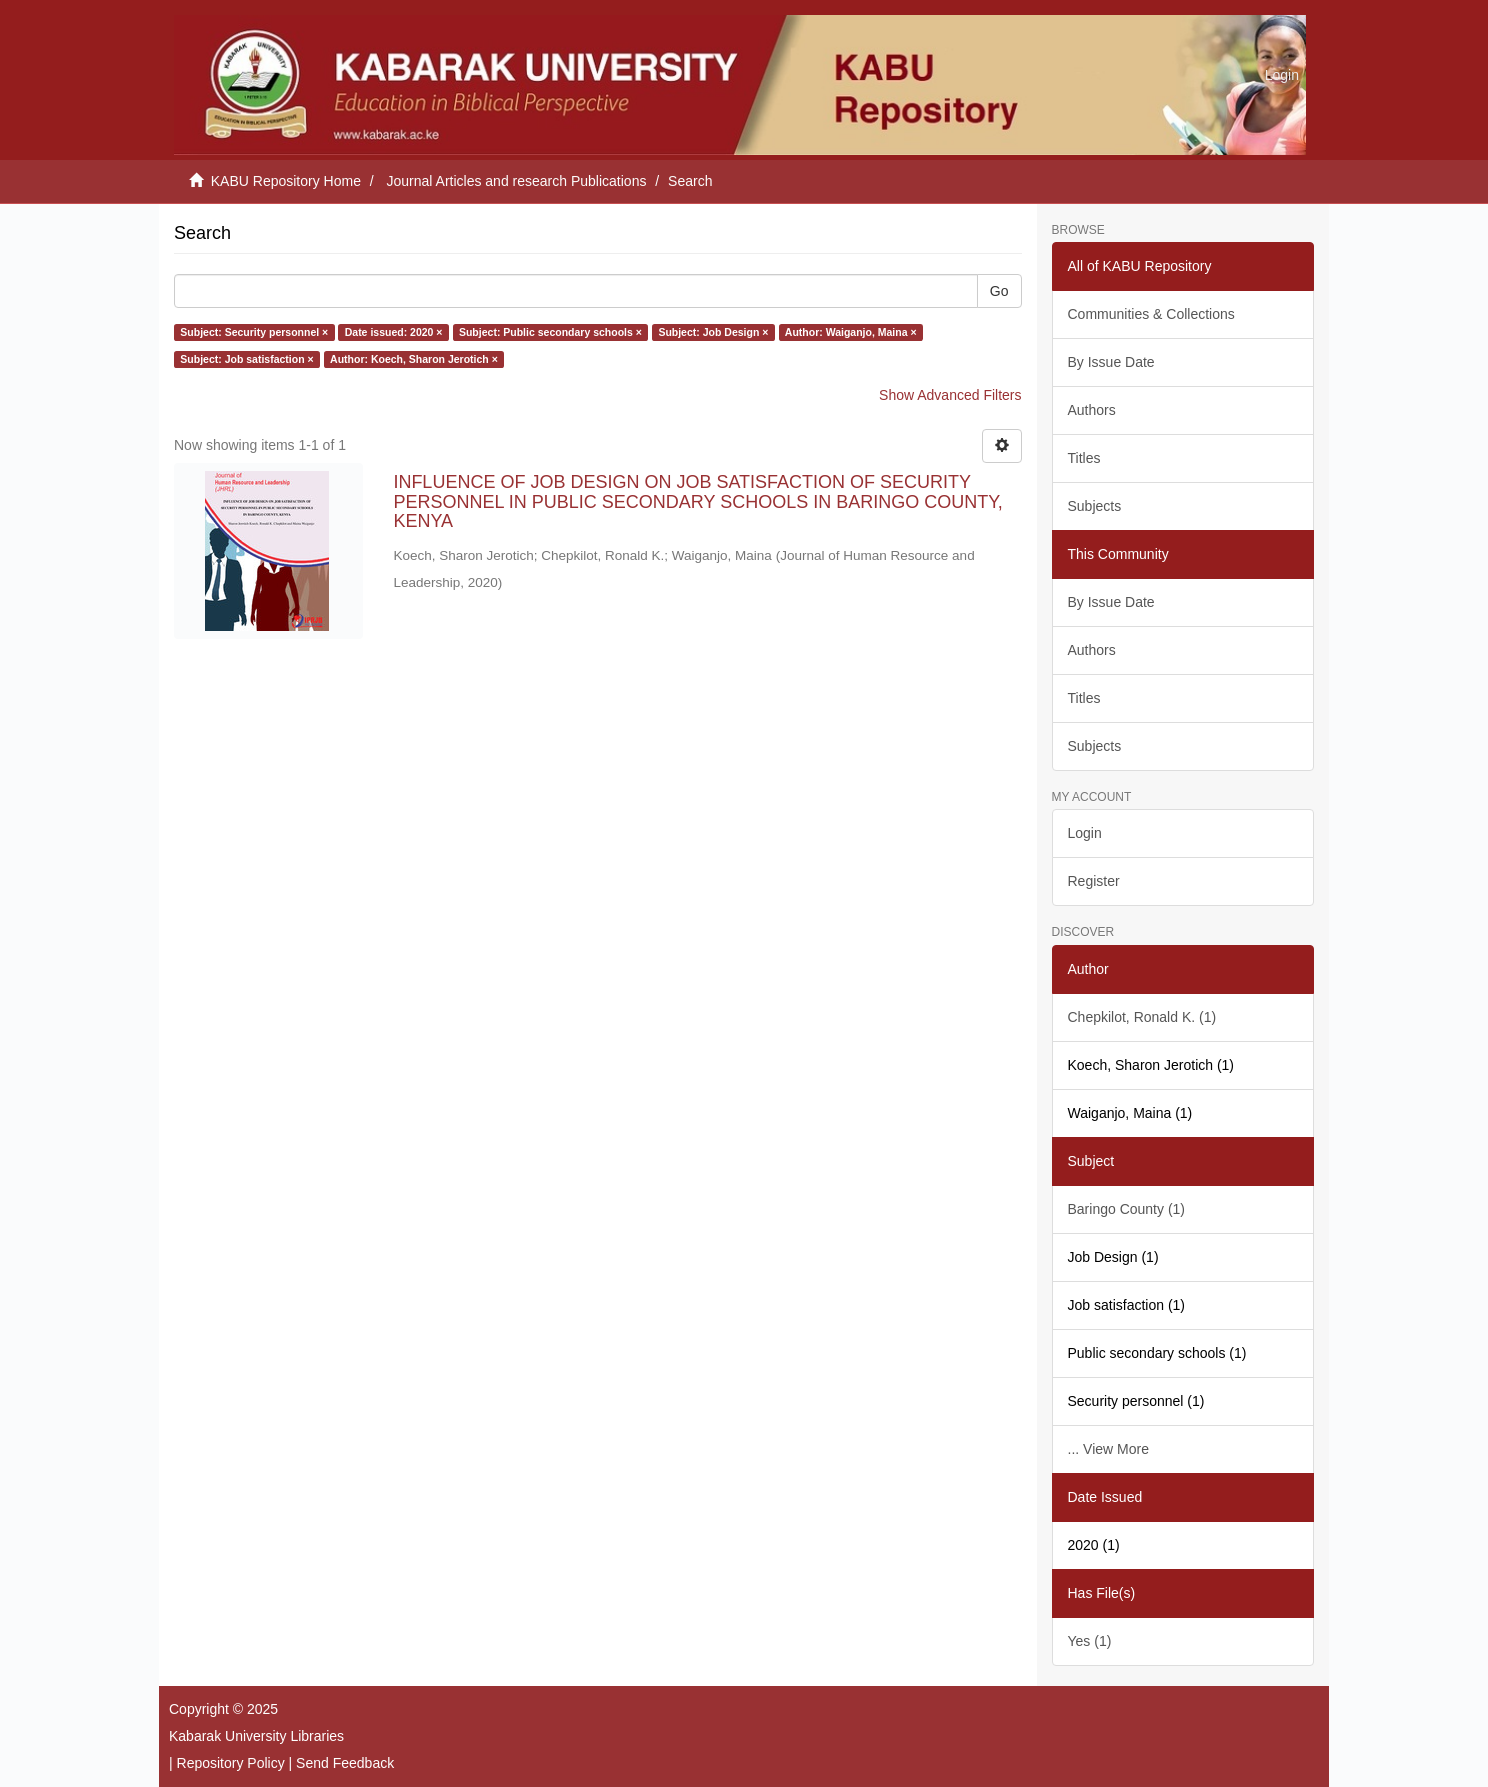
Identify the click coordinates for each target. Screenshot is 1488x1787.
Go (999, 291)
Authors (1092, 410)
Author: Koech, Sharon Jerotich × (414, 359)
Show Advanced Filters (950, 395)
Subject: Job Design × (713, 332)
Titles (1084, 458)
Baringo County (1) (1127, 1209)
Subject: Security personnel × (254, 332)
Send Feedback (345, 1763)
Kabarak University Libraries (256, 1736)
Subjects (1095, 506)
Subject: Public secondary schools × (550, 332)
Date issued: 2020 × (394, 332)
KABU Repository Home (286, 181)
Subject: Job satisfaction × (246, 359)
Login (1085, 833)
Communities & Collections (1151, 314)
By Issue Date (1111, 362)
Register (1094, 881)
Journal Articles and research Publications (517, 181)
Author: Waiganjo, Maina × (851, 332)
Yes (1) (1090, 1641)
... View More (1108, 1449)
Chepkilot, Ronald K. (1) (1142, 1017)
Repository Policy (231, 1763)
